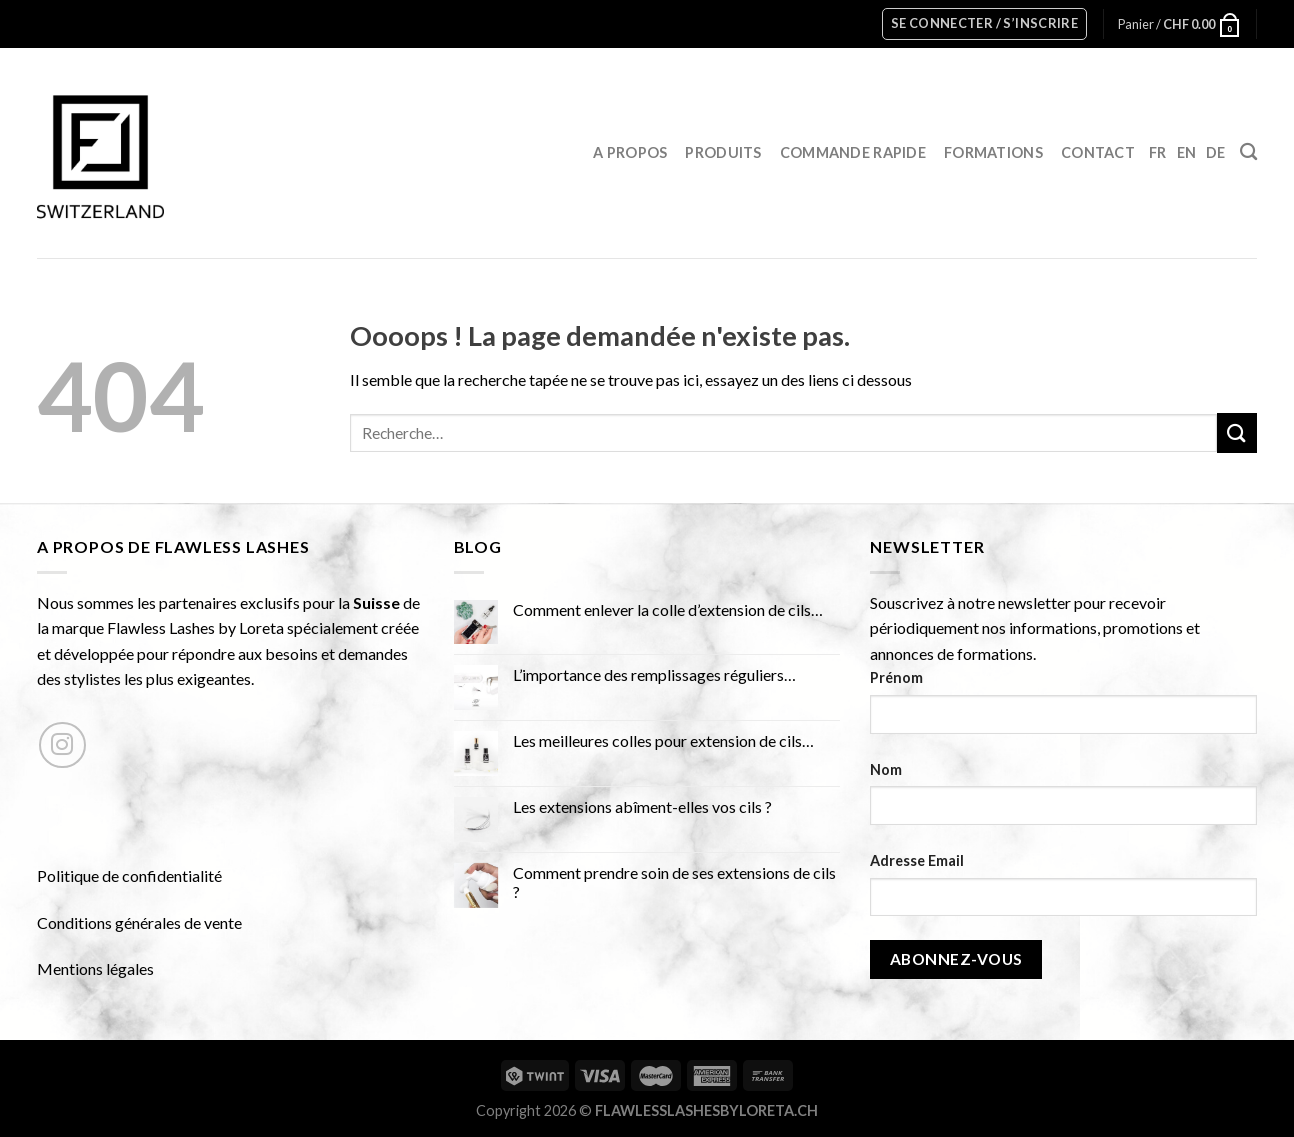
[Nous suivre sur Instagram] (62, 745)
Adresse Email (917, 860)
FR (1158, 152)
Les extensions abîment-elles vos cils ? (642, 806)
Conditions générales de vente (139, 922)
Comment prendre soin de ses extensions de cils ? (674, 882)
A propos (630, 152)
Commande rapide (853, 152)
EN (1187, 152)
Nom (886, 769)
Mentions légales (95, 968)
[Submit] (1237, 432)
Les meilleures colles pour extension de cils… (663, 740)
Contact (1098, 152)
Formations (993, 152)
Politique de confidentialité (129, 875)
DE (1216, 152)
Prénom (896, 677)
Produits (723, 152)
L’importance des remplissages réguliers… (654, 674)
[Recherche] (1248, 152)
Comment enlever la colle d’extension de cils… (668, 609)
